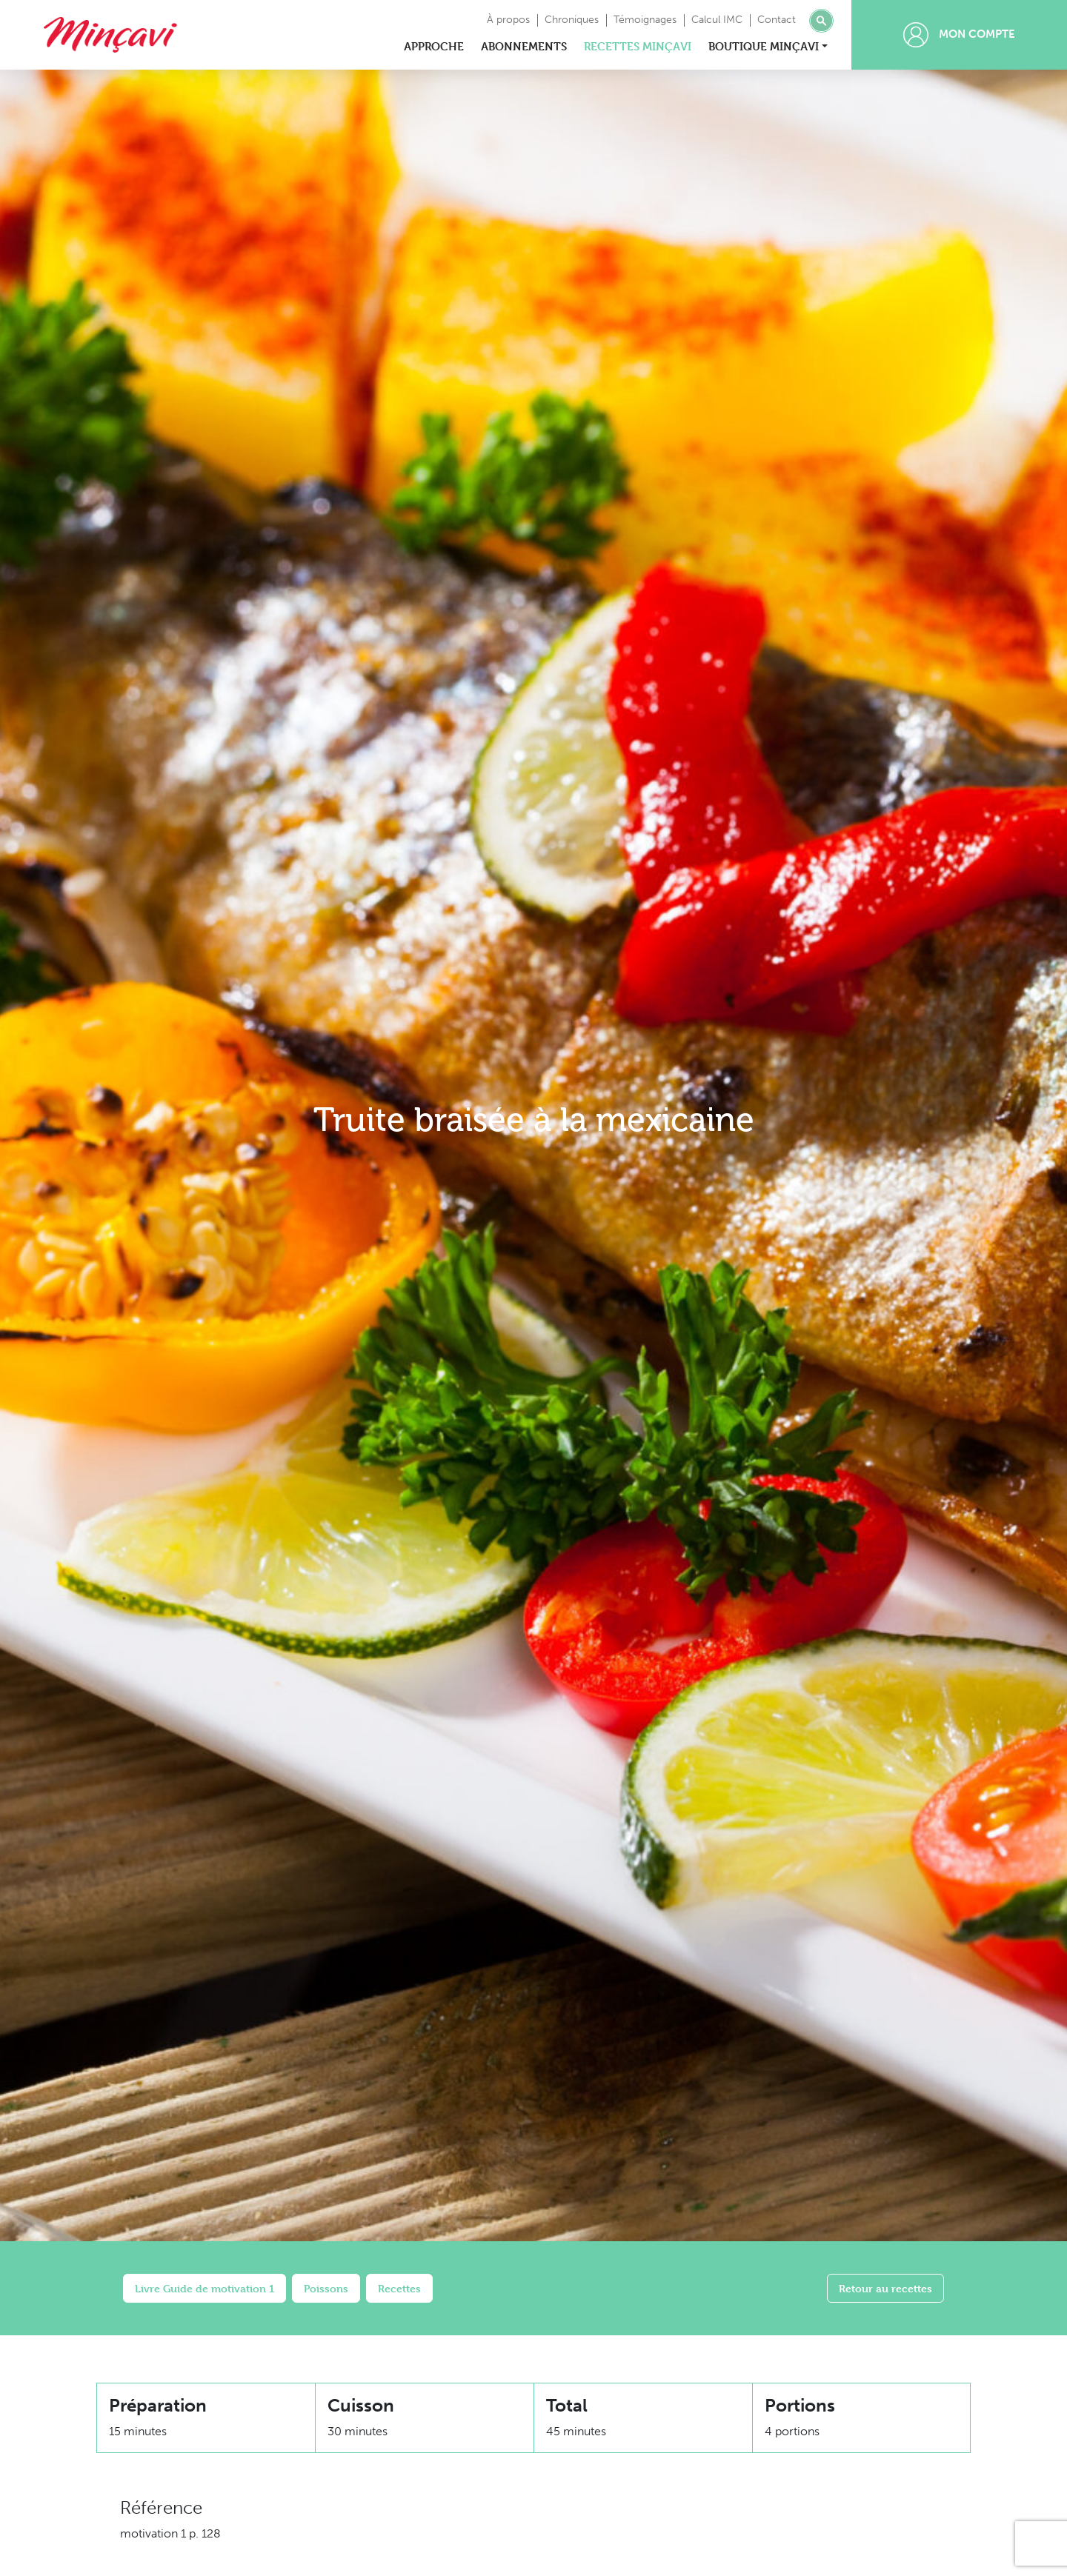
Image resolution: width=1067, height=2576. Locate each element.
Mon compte (959, 34)
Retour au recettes (885, 2288)
